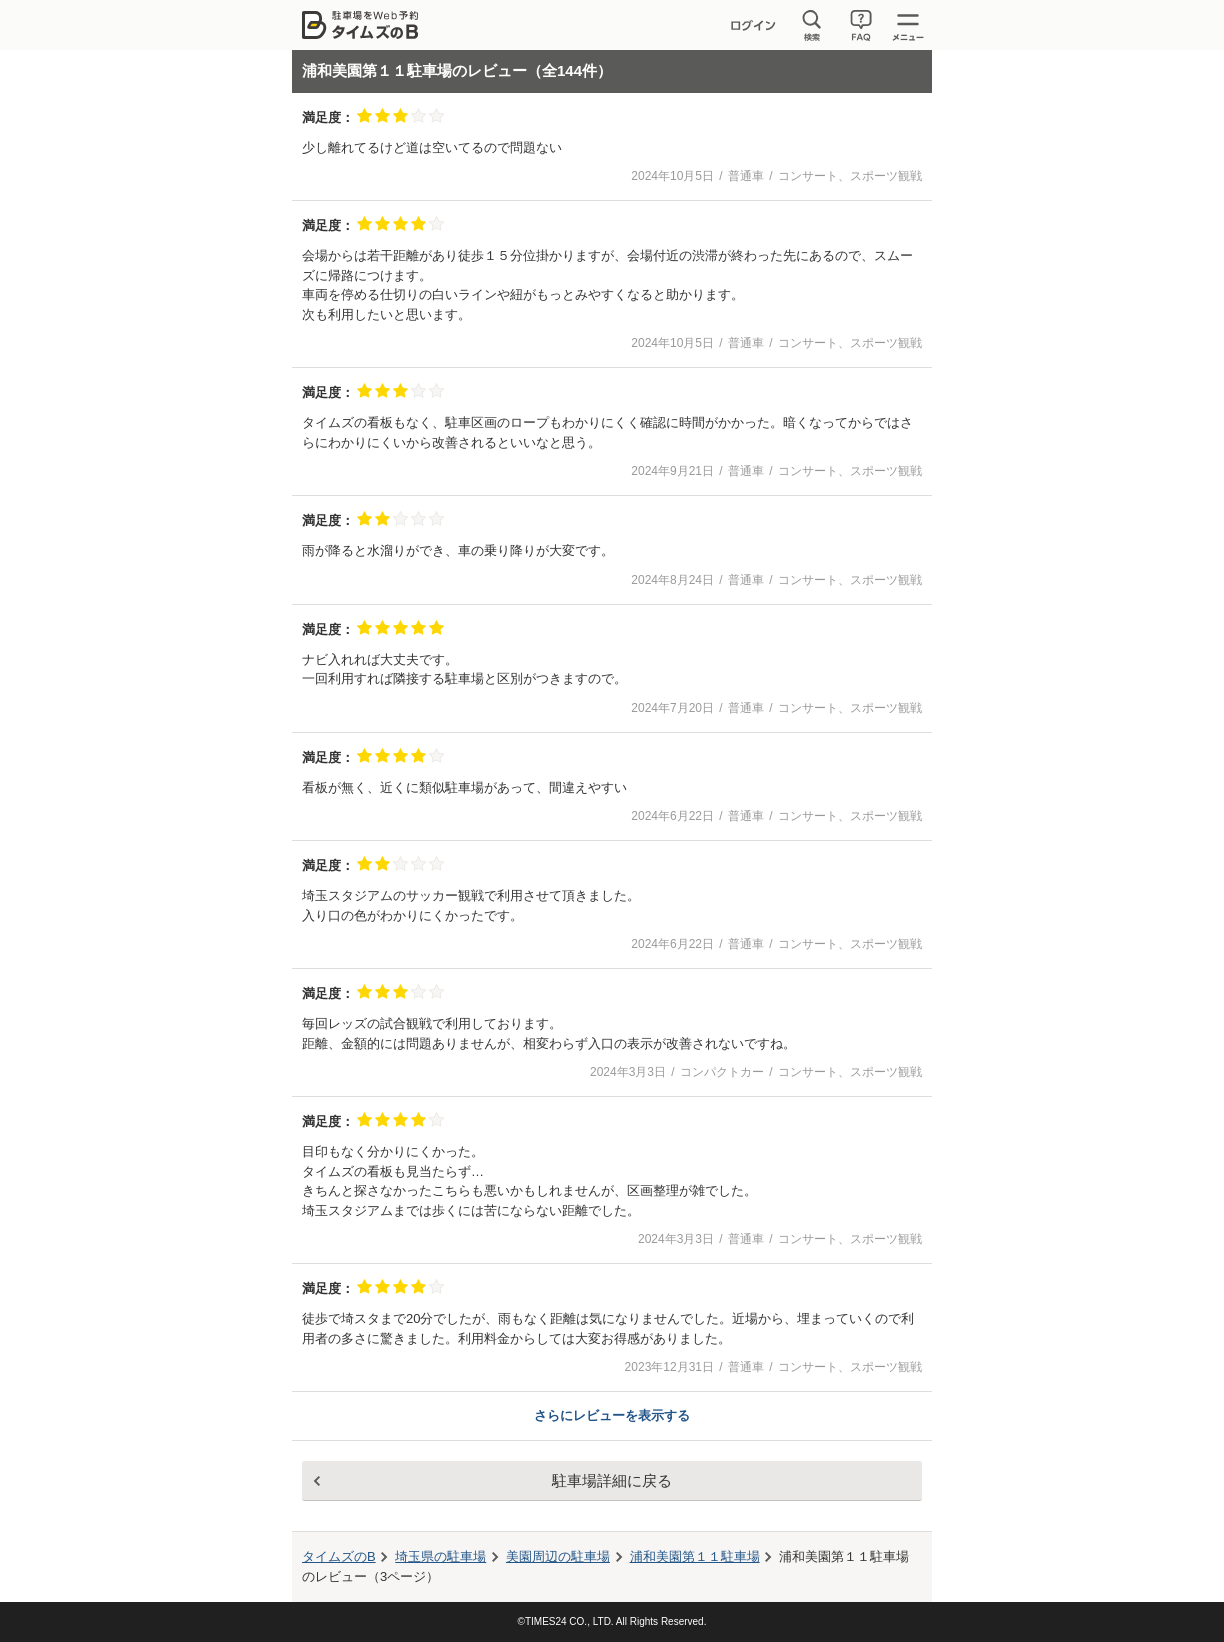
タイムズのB (339, 1556)
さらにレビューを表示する (612, 1415)
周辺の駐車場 (558, 1556)
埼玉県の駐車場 (440, 1556)
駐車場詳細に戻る (612, 1480)
